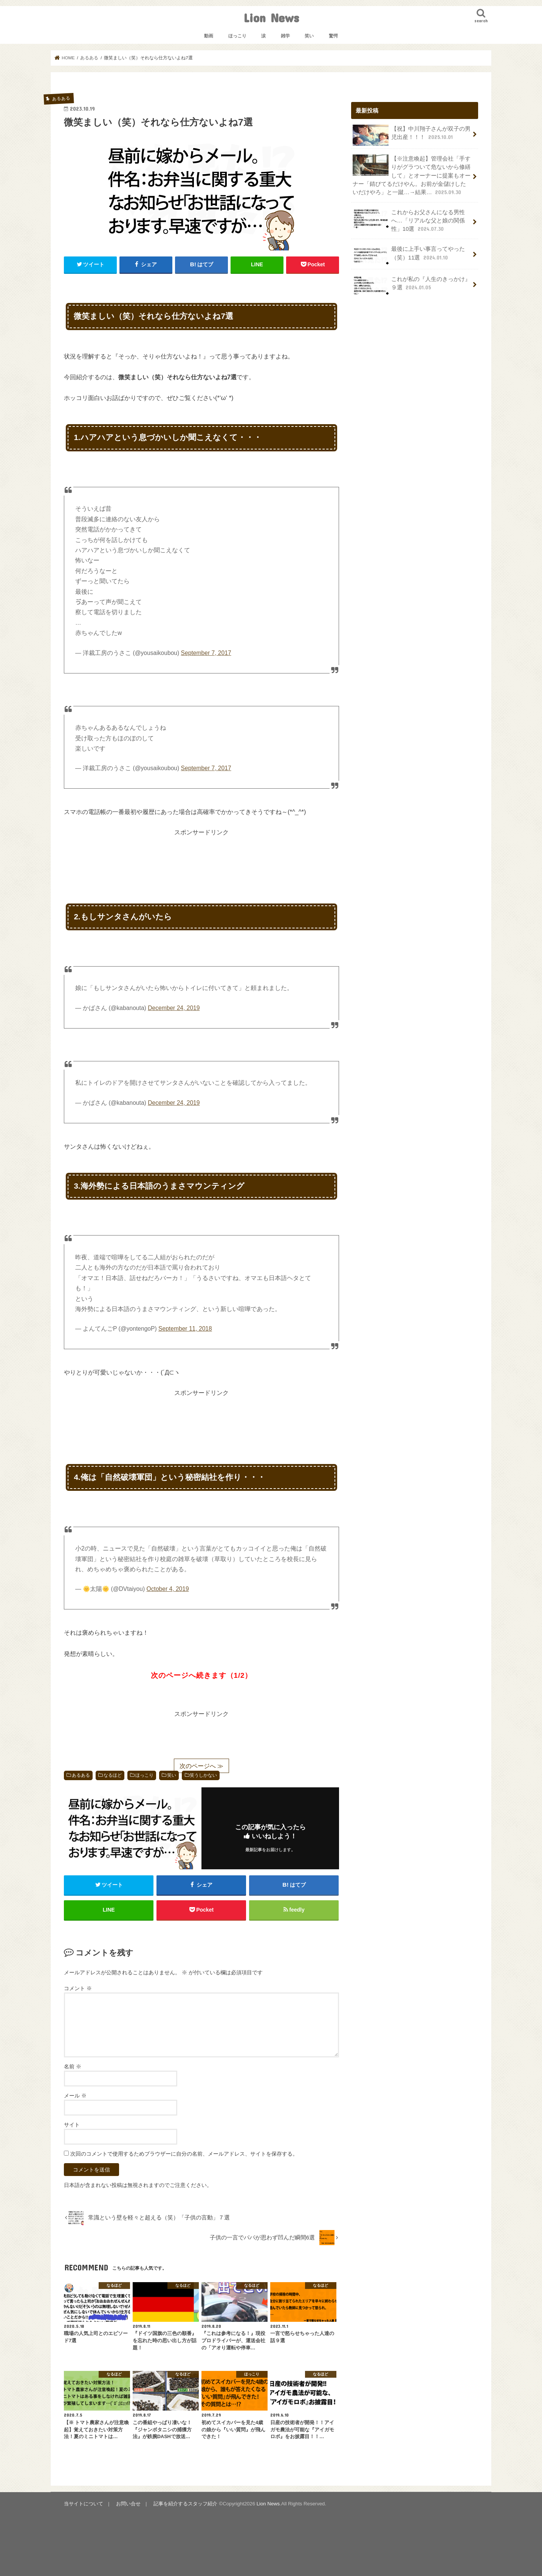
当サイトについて (83, 2504)
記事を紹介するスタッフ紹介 (185, 2504)
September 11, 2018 (185, 1328)
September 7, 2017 (206, 653)
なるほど (113, 1775)
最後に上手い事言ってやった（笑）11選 (409, 255)
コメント (78, 1988)
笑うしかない (203, 1775)
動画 (208, 36)
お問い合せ (128, 2504)
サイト (72, 2125)
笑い (309, 36)
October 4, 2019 (168, 1589)
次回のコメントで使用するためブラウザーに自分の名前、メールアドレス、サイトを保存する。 (184, 2154)
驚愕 (333, 36)
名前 (72, 2066)
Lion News (271, 17)
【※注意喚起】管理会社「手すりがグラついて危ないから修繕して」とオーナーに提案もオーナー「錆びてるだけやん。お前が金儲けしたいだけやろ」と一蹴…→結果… (412, 175)
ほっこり (237, 36)
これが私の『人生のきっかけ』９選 (412, 285)
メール (75, 2096)
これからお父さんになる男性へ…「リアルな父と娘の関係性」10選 (409, 220)
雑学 (285, 36)
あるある (81, 1775)
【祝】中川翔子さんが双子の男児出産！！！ (412, 135)
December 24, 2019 (174, 1008)
